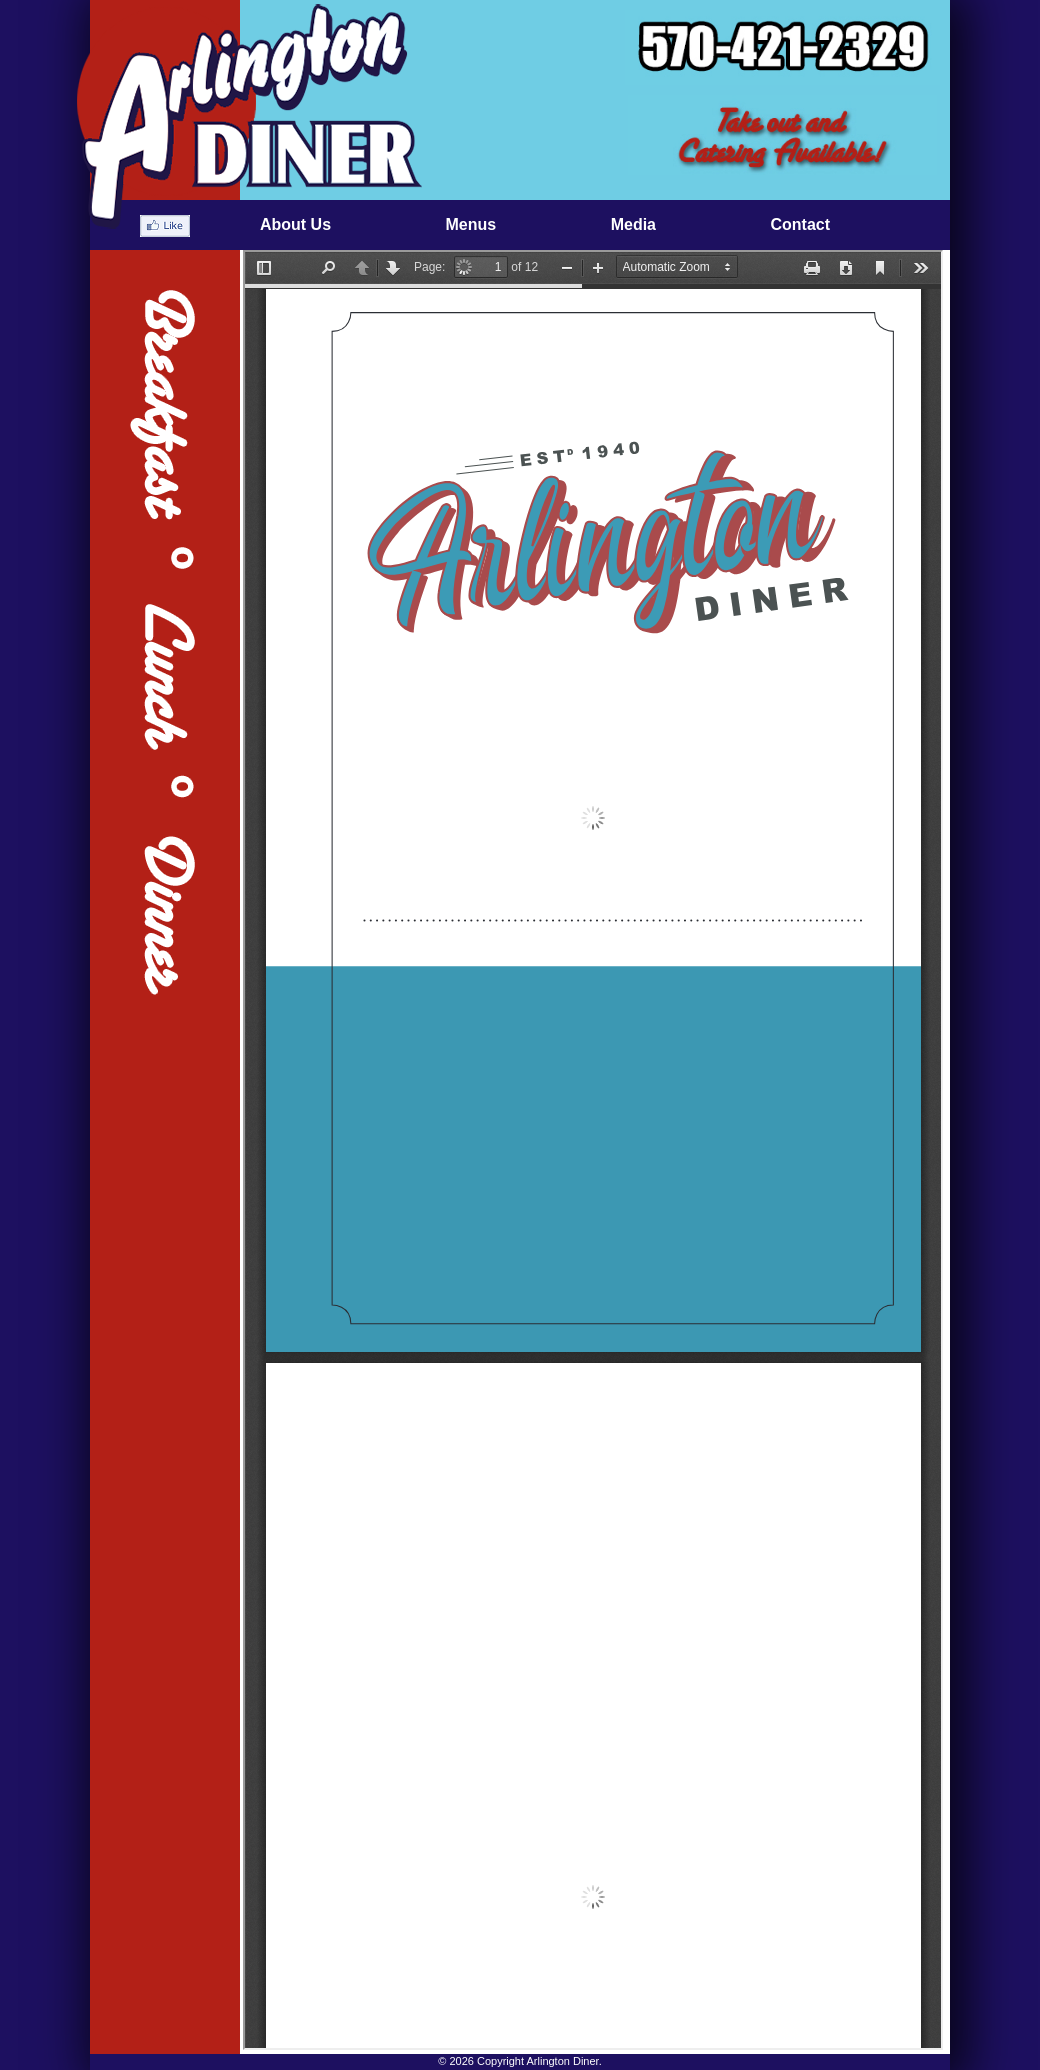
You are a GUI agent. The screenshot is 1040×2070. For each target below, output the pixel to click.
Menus (471, 224)
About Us (295, 224)
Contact (800, 224)
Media (633, 224)
